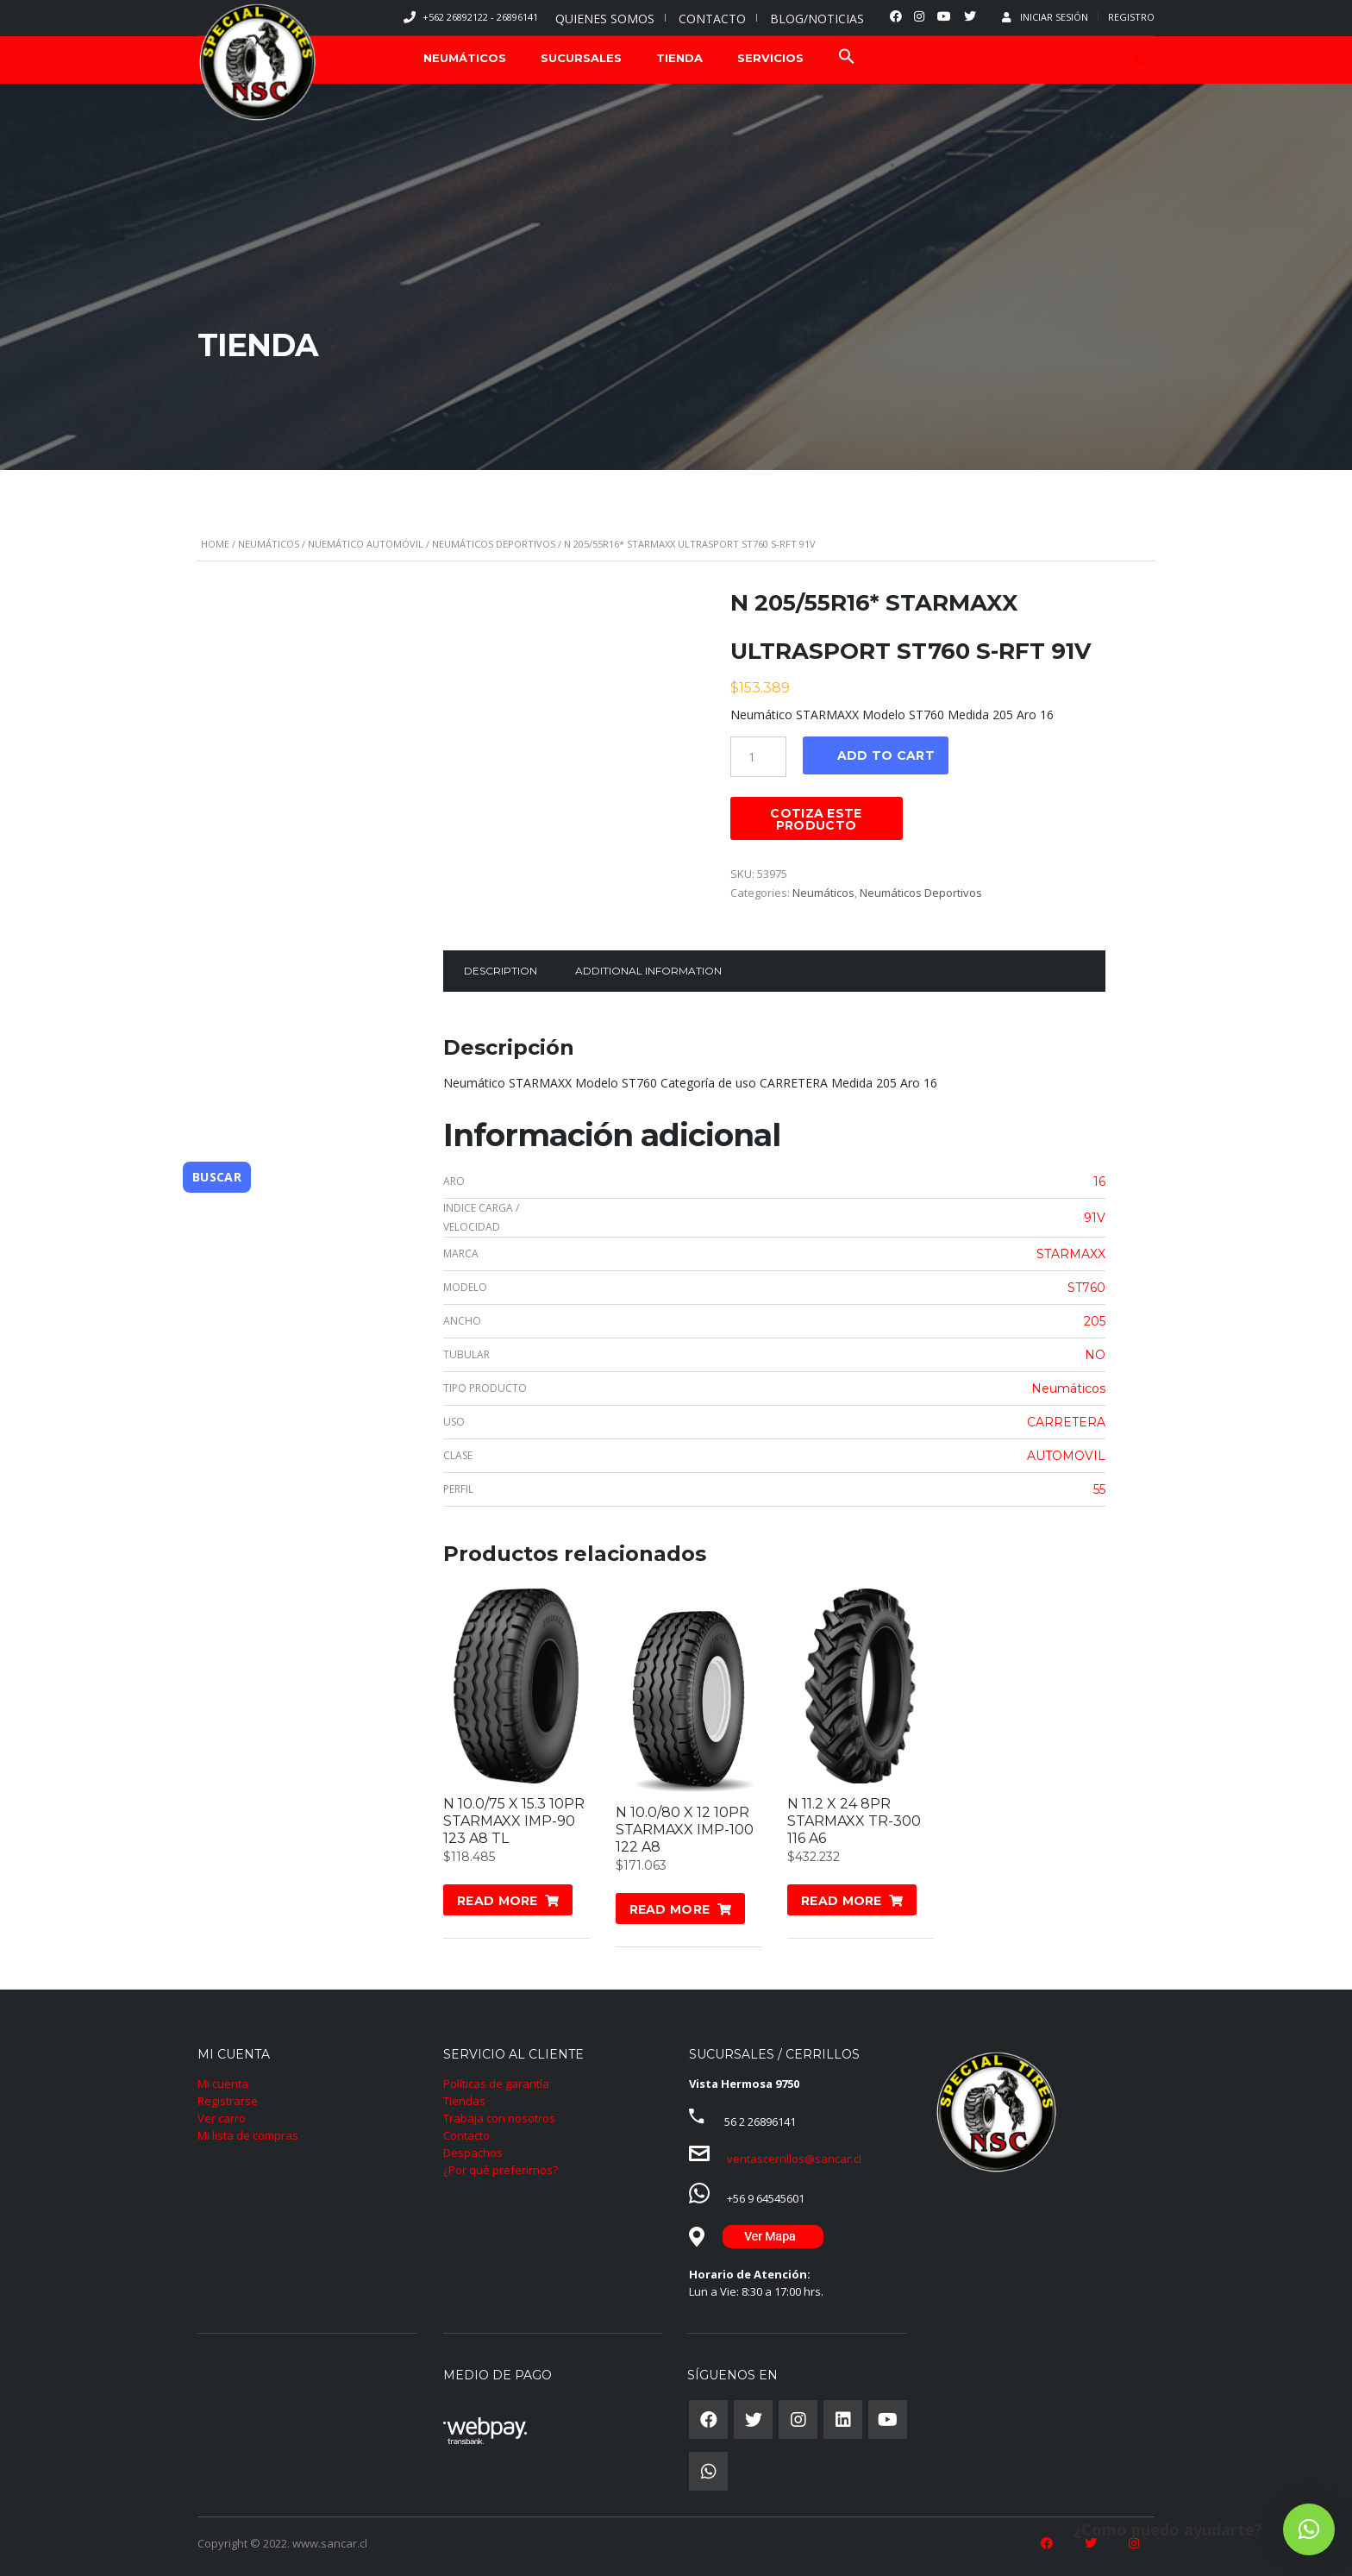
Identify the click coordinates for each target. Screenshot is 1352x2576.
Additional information (648, 970)
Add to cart (886, 755)
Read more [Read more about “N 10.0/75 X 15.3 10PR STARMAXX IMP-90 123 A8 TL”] (497, 1900)
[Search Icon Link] (847, 58)
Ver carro (221, 2118)
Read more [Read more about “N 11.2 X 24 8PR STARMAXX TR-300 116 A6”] (841, 1900)
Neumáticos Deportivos (493, 543)
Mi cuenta (222, 2083)
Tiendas (464, 2101)
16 (1099, 1181)
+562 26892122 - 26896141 (480, 16)
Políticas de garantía (496, 2083)
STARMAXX (1070, 1254)
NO (1095, 1355)
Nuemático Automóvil (365, 543)
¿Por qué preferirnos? (500, 2170)
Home (215, 543)
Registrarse (227, 2101)
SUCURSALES (581, 58)
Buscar (216, 1175)
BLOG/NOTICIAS (817, 18)
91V (1094, 1217)
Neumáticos (268, 543)
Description (500, 970)
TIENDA (679, 58)
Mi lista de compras (247, 2135)
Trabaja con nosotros (499, 2118)
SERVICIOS (770, 58)
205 (1094, 1321)
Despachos (473, 2152)
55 (1099, 1489)
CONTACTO (712, 18)
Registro (1131, 16)
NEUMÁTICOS (464, 58)
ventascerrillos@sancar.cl (794, 2158)
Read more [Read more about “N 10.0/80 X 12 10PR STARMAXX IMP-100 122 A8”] (669, 1909)
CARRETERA (1066, 1422)
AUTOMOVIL (1066, 1455)
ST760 (1086, 1287)
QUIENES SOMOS (604, 18)
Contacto (466, 2135)
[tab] (500, 971)
